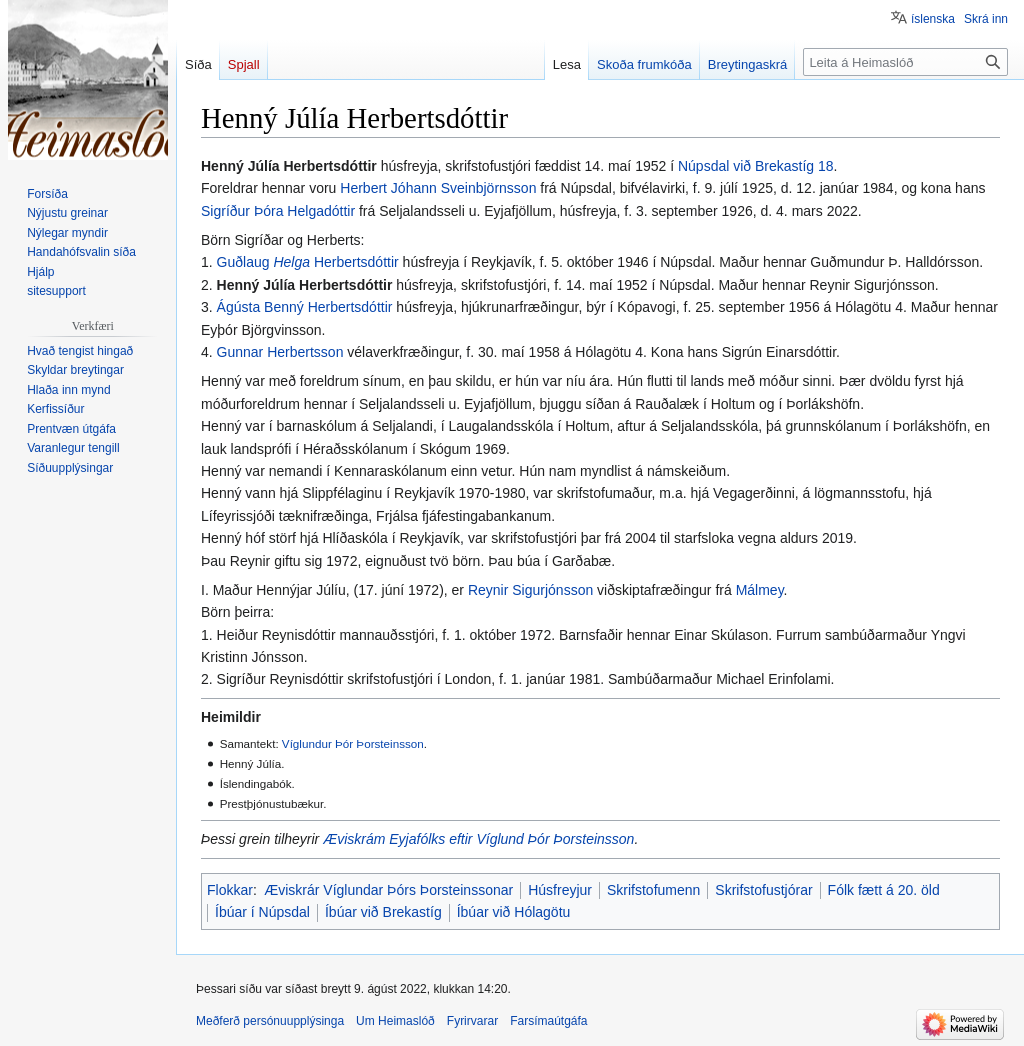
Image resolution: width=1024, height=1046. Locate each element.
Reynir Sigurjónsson (530, 590)
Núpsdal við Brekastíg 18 (756, 166)
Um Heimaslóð (395, 1021)
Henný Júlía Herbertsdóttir (305, 285)
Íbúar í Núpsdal (262, 912)
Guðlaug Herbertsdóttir (308, 262)
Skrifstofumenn (653, 890)
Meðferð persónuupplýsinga (270, 1021)
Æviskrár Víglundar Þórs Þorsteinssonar (388, 890)
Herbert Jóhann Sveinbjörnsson (438, 188)
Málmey (760, 590)
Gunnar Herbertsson (280, 352)
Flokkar (230, 890)
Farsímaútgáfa (548, 1021)
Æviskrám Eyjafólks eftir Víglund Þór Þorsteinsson (478, 839)
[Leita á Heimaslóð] (905, 62)
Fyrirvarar (472, 1021)
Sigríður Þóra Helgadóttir (278, 211)
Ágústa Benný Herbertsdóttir (305, 307)
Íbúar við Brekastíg (383, 912)
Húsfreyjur (560, 890)
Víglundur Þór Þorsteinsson (353, 743)
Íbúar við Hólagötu (514, 912)
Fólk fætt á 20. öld (884, 890)
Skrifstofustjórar (763, 890)
